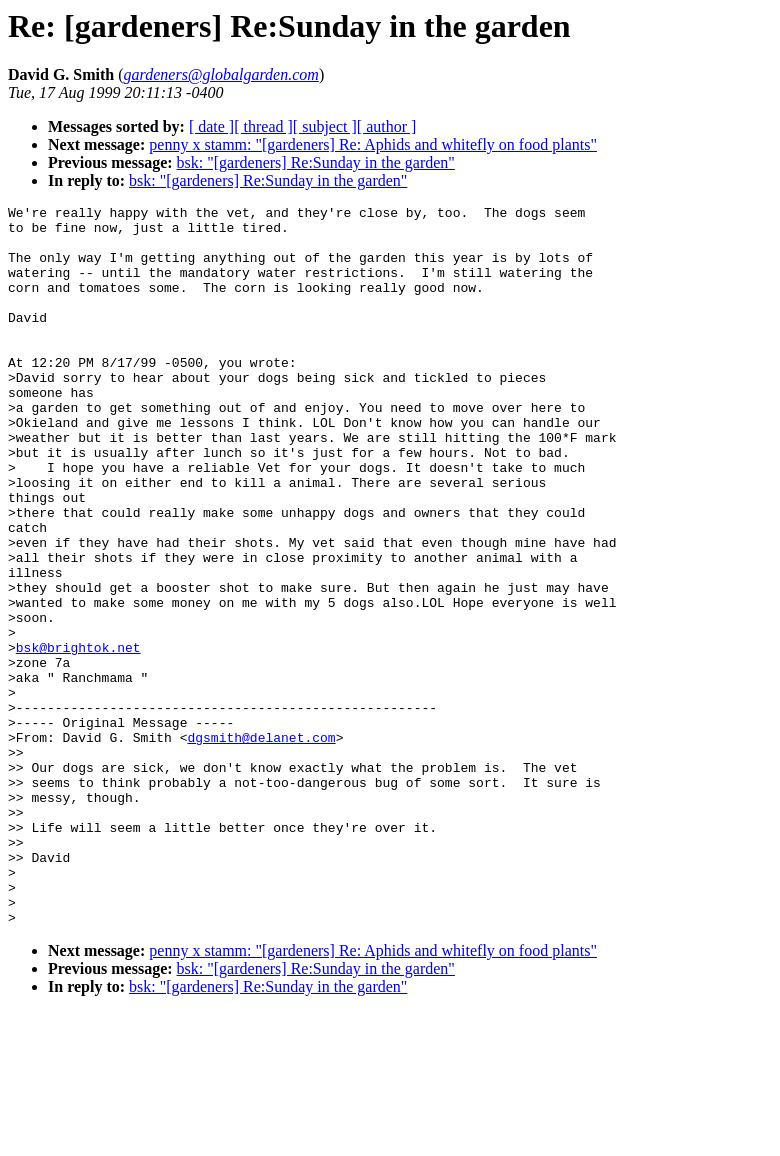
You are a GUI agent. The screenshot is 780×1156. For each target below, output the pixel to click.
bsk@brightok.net (78, 737)
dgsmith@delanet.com (261, 845)
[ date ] (211, 126)
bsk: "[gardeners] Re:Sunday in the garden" (316, 162)
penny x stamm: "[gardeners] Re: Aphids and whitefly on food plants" (373, 144)
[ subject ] (325, 126)
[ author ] (387, 126)
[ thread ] (263, 126)
